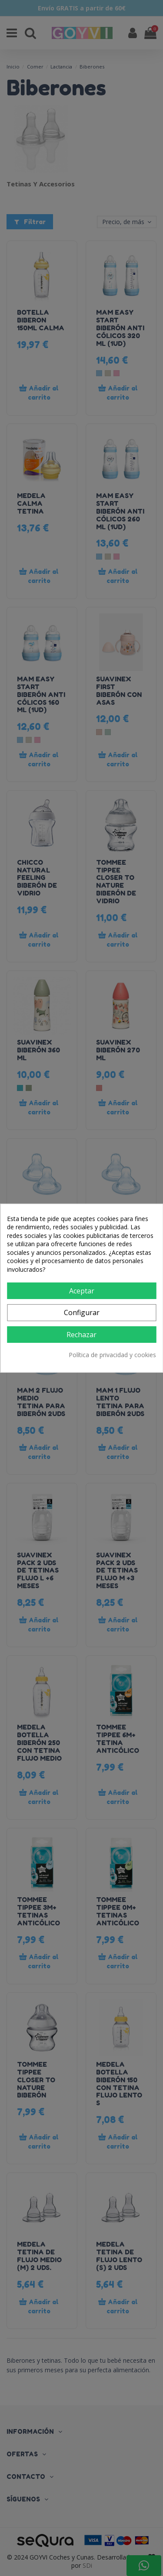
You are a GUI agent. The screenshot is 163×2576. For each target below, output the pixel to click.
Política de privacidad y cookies (112, 1355)
